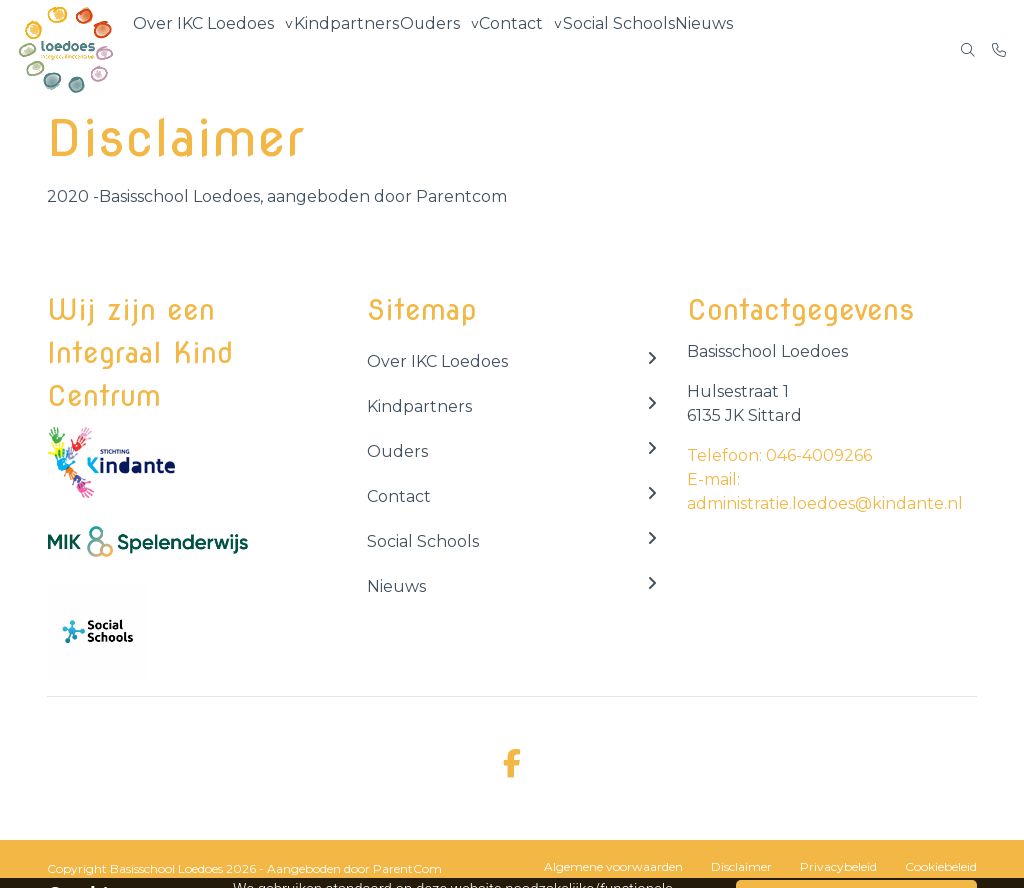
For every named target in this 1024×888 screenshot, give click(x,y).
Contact (513, 50)
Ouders (427, 50)
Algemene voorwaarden (613, 866)
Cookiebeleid (941, 866)
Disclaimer (741, 866)
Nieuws (711, 50)
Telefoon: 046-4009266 (779, 455)
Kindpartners (343, 50)
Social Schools (622, 50)
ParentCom (407, 868)
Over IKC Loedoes (203, 50)
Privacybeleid (838, 866)
